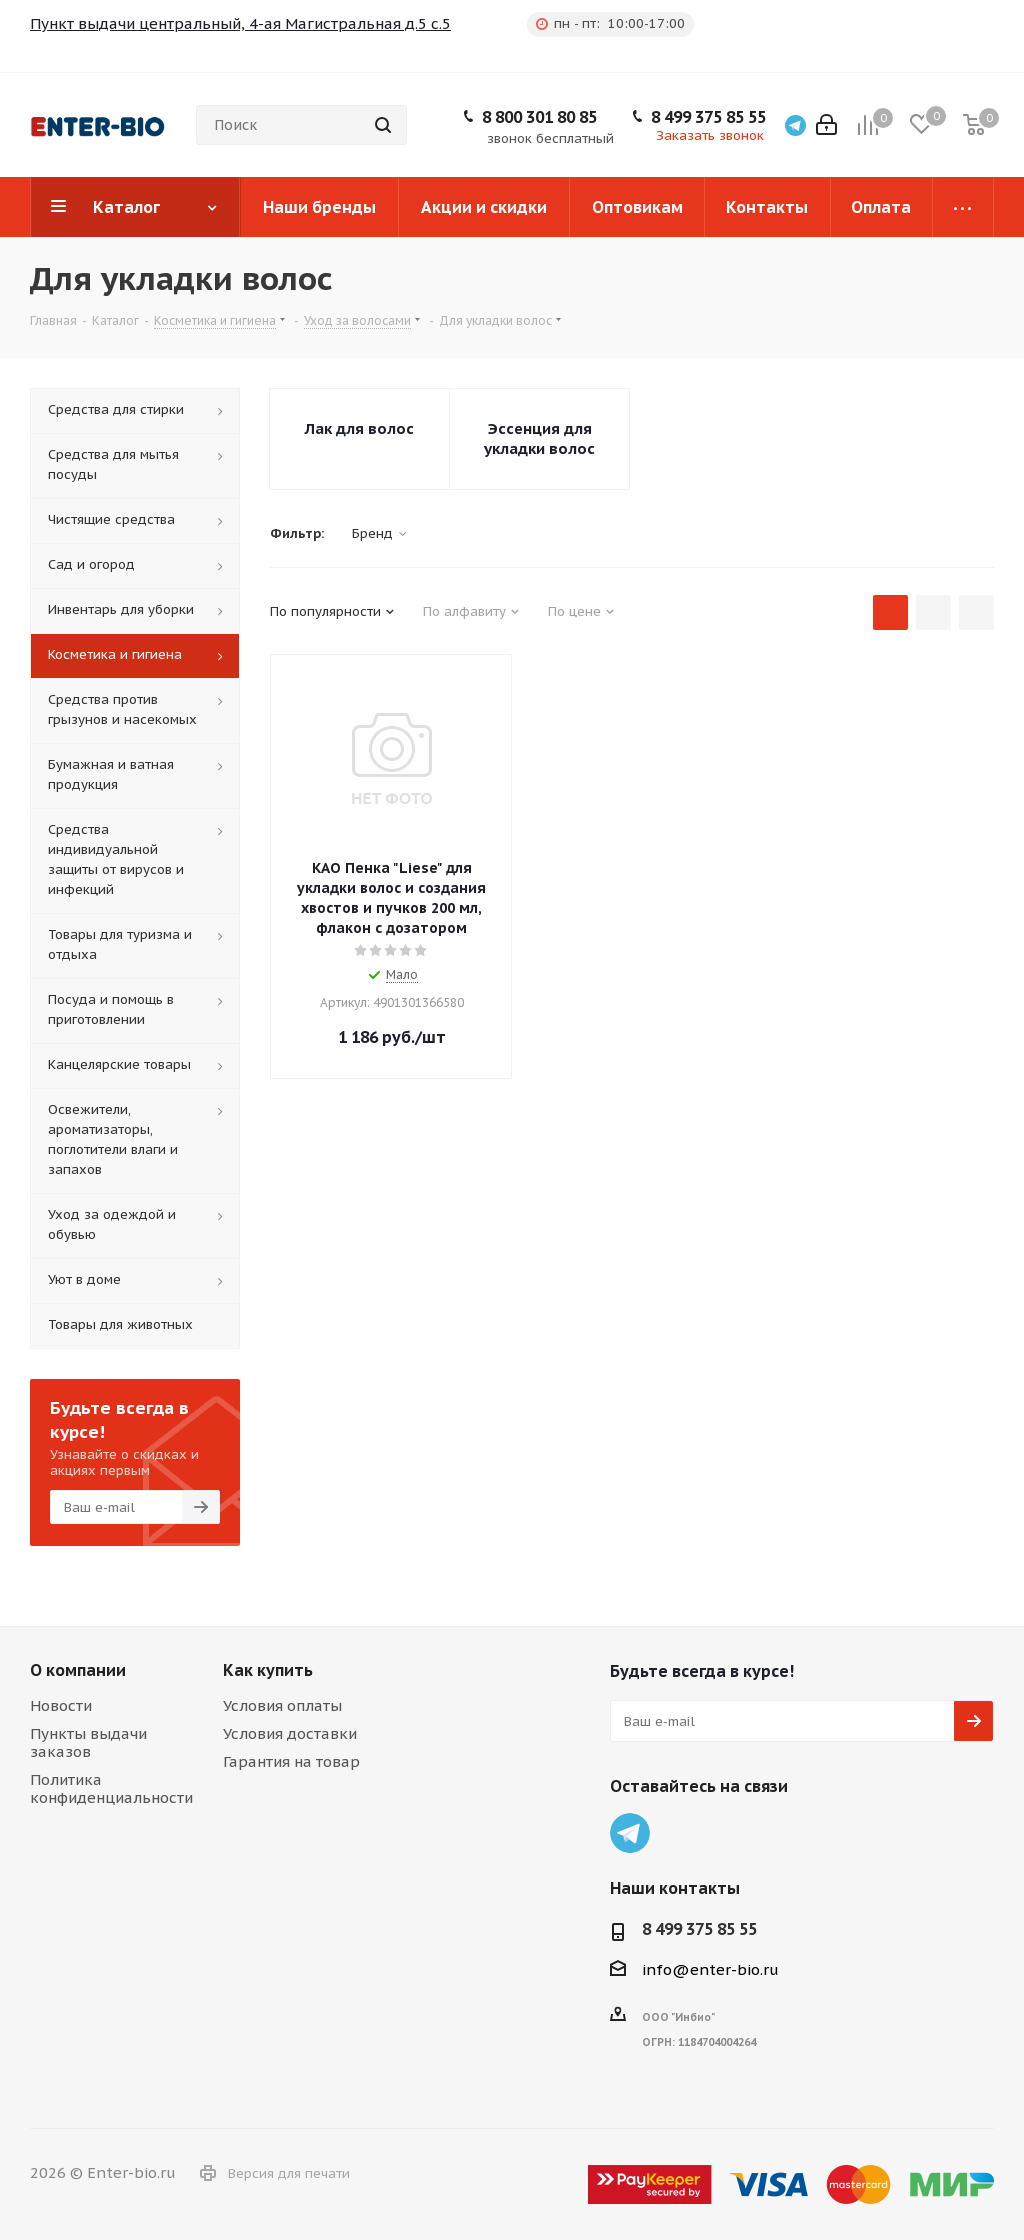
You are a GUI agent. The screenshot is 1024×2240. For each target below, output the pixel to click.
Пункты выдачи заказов (88, 1742)
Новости (61, 1705)
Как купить (268, 1670)
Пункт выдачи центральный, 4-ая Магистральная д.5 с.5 (240, 23)
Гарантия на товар (291, 1761)
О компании (78, 1670)
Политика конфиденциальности (111, 1788)
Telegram (630, 1833)
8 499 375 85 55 (708, 117)
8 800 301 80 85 (539, 117)
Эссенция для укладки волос (539, 438)
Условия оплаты (282, 1705)
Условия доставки (290, 1733)
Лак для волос (359, 428)
